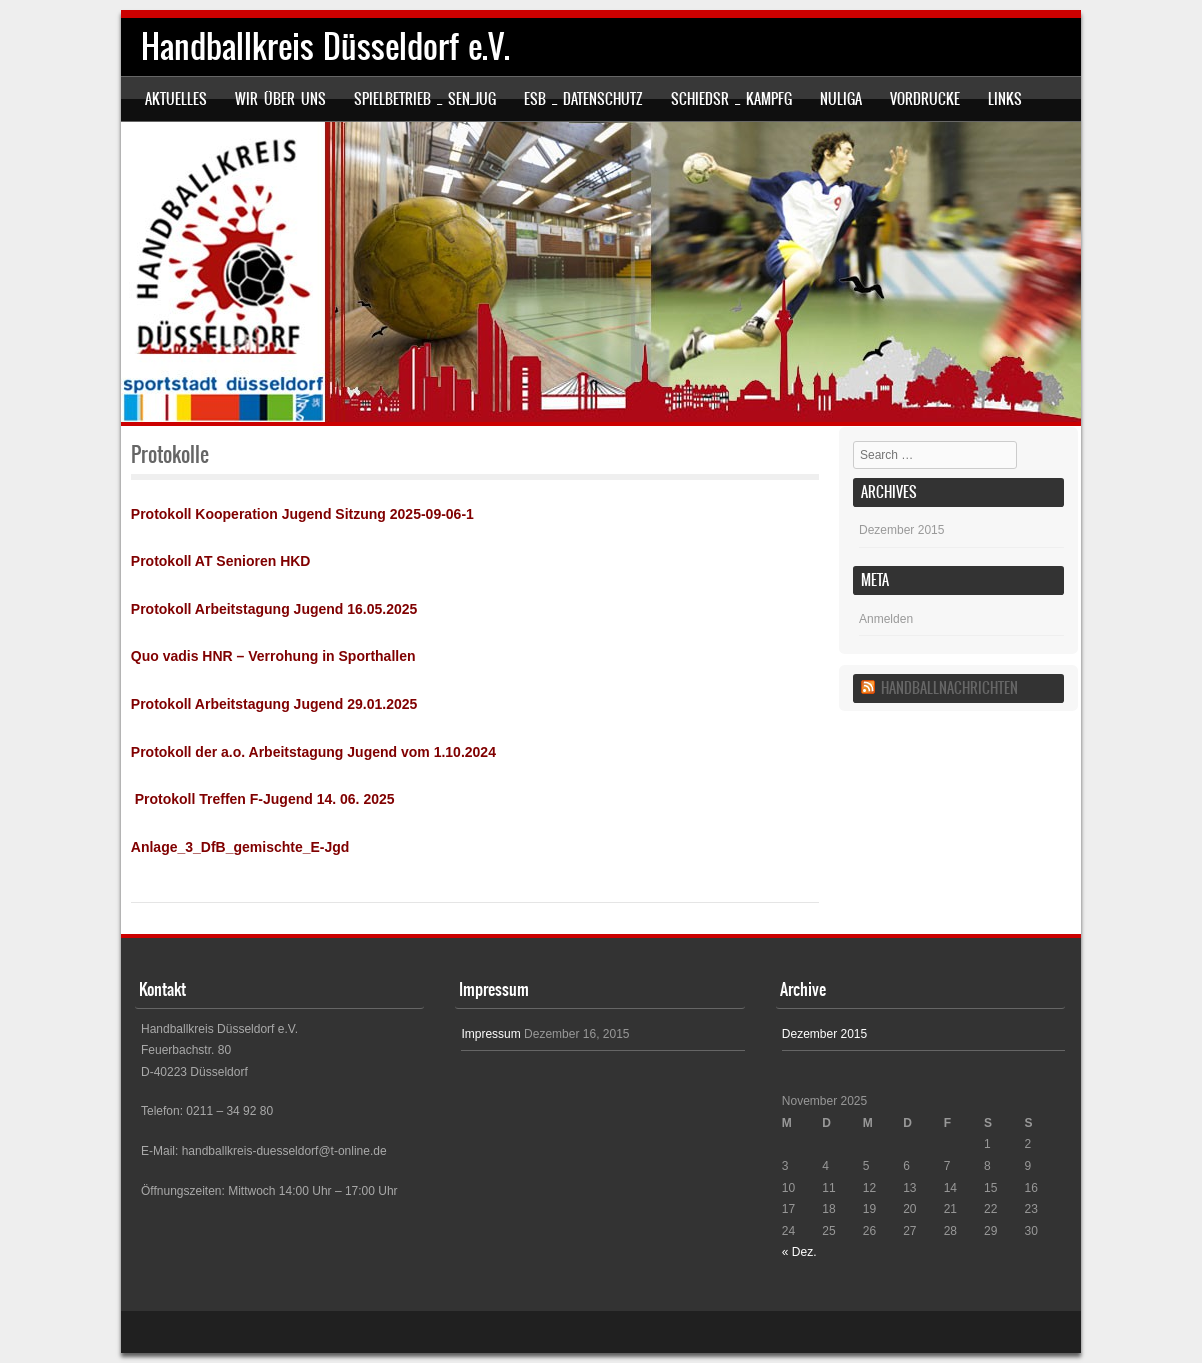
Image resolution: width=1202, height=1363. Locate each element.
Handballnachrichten (949, 688)
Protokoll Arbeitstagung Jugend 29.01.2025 (274, 704)
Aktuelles (176, 99)
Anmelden (886, 619)
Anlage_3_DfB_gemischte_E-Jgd (240, 847)
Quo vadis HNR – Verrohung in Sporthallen (273, 656)
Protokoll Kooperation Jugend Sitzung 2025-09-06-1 (302, 514)
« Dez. (799, 1252)
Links (1005, 99)
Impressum (490, 1034)
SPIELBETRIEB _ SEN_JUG (425, 99)
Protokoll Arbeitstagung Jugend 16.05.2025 (274, 609)
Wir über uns (280, 99)
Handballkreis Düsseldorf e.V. (325, 46)
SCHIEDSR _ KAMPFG (731, 99)
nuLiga (841, 99)
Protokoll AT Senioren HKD (221, 561)
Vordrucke (925, 99)
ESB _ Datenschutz (583, 99)
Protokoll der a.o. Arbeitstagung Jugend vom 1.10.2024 (313, 752)
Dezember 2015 (901, 530)
